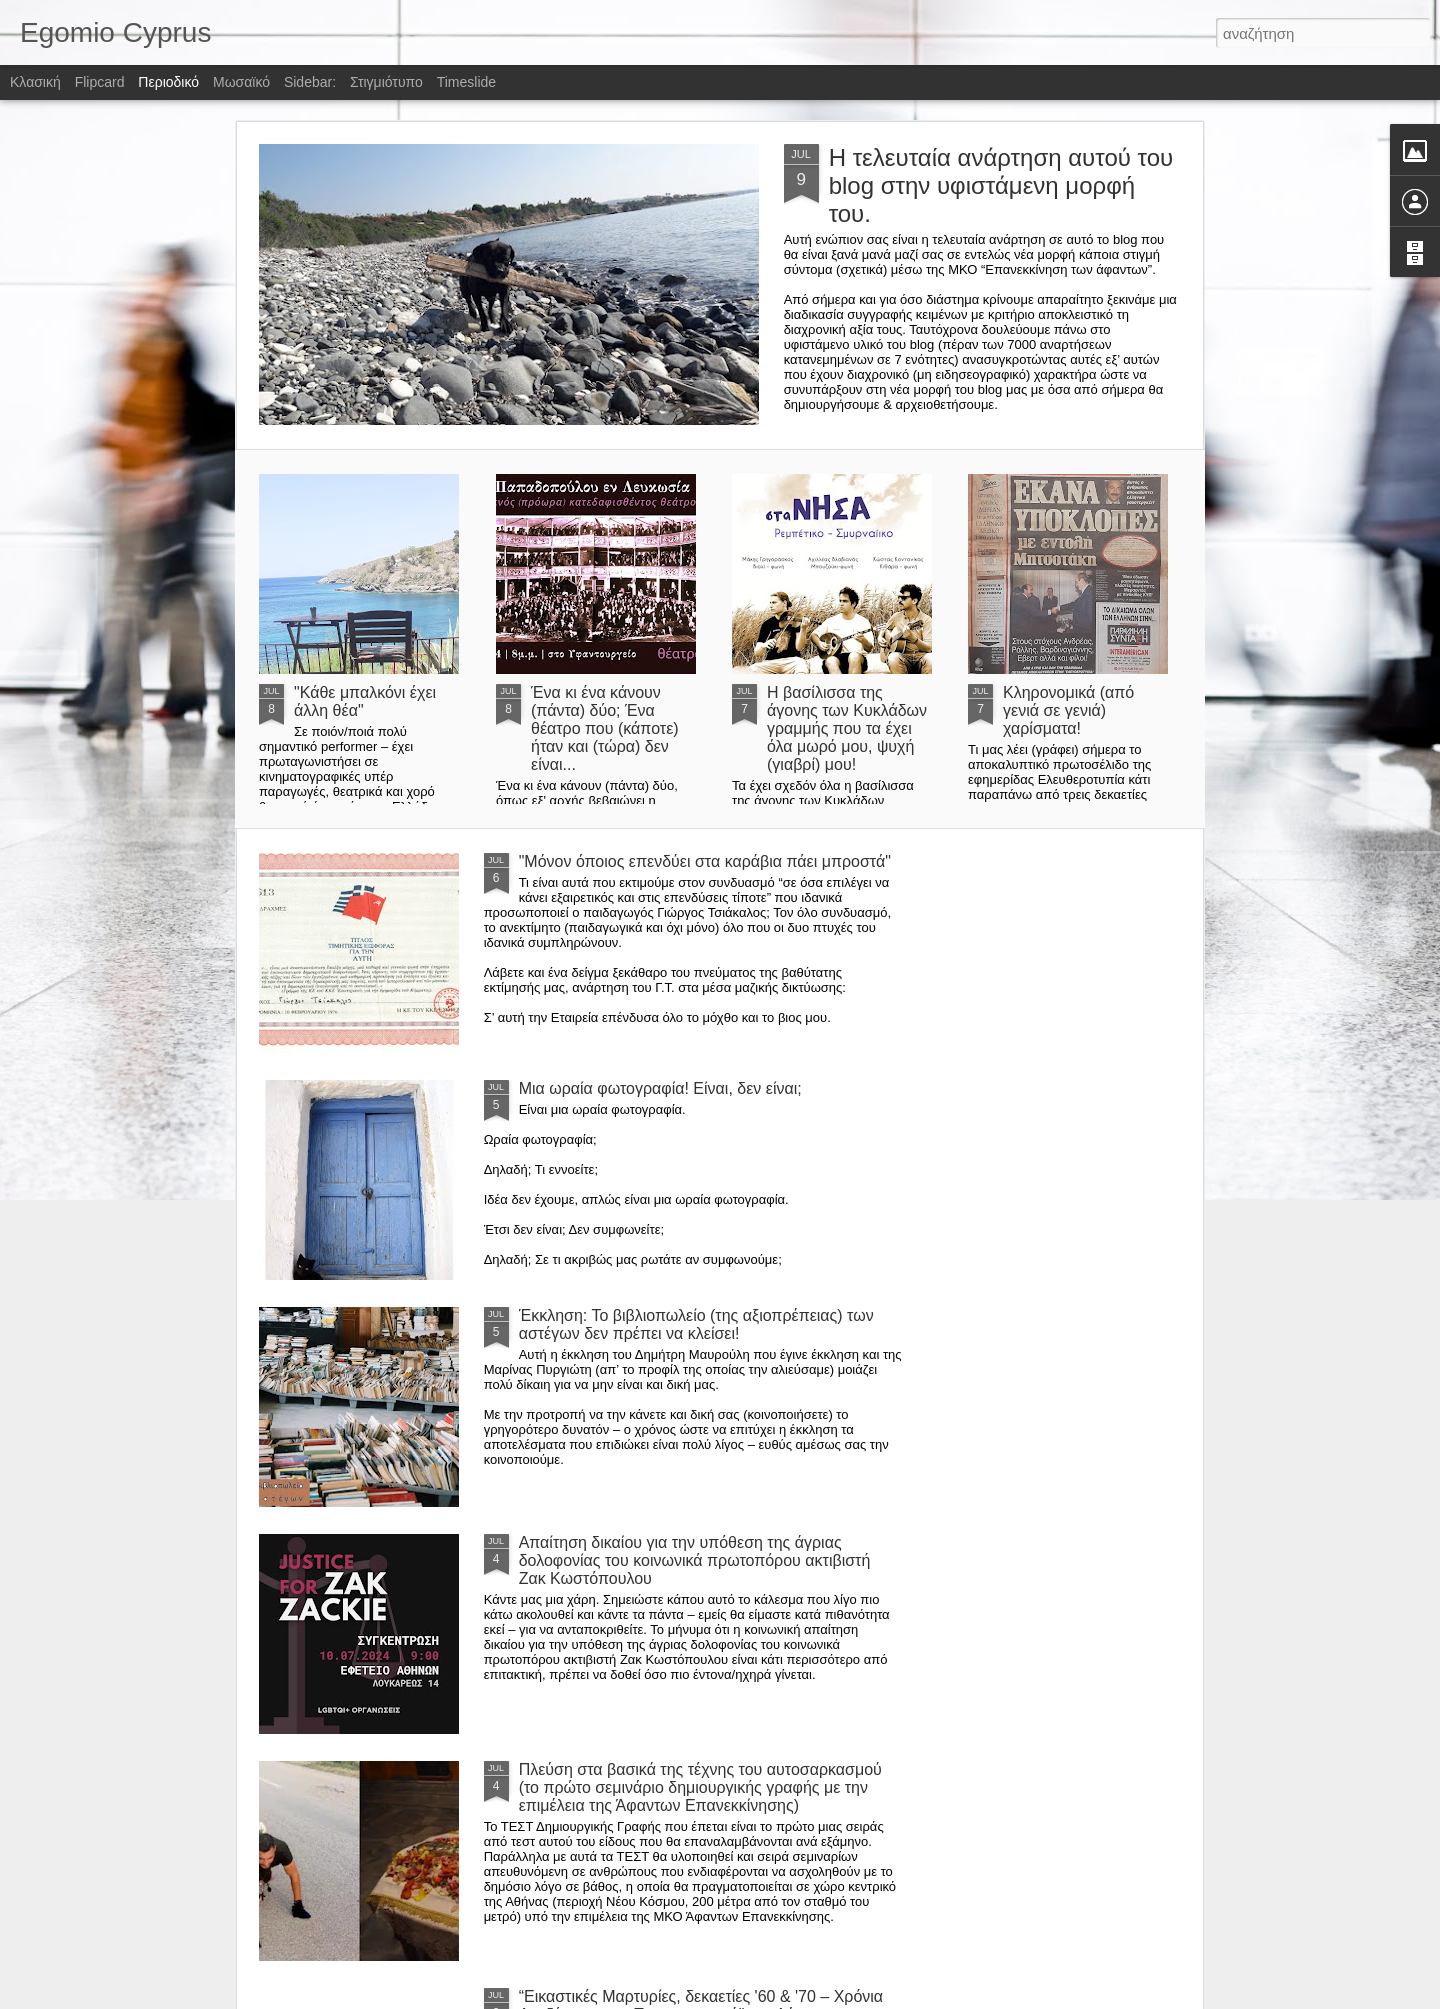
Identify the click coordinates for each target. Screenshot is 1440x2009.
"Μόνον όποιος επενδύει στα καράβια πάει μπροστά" (705, 861)
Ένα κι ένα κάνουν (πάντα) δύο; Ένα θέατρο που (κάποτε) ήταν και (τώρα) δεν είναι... (605, 728)
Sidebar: (310, 82)
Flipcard (100, 82)
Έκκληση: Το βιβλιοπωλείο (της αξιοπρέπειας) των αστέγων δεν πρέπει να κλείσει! (696, 1324)
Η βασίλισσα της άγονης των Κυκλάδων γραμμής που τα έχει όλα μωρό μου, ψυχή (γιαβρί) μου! (847, 728)
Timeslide (466, 82)
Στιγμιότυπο (386, 82)
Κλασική (35, 82)
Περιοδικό (168, 82)
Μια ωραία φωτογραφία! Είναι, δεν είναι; (660, 1088)
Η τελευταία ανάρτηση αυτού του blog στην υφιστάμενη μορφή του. (1001, 185)
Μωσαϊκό (241, 82)
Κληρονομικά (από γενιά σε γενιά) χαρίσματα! (1068, 710)
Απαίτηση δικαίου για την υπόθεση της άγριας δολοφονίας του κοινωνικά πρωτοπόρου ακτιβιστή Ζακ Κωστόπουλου (695, 1560)
